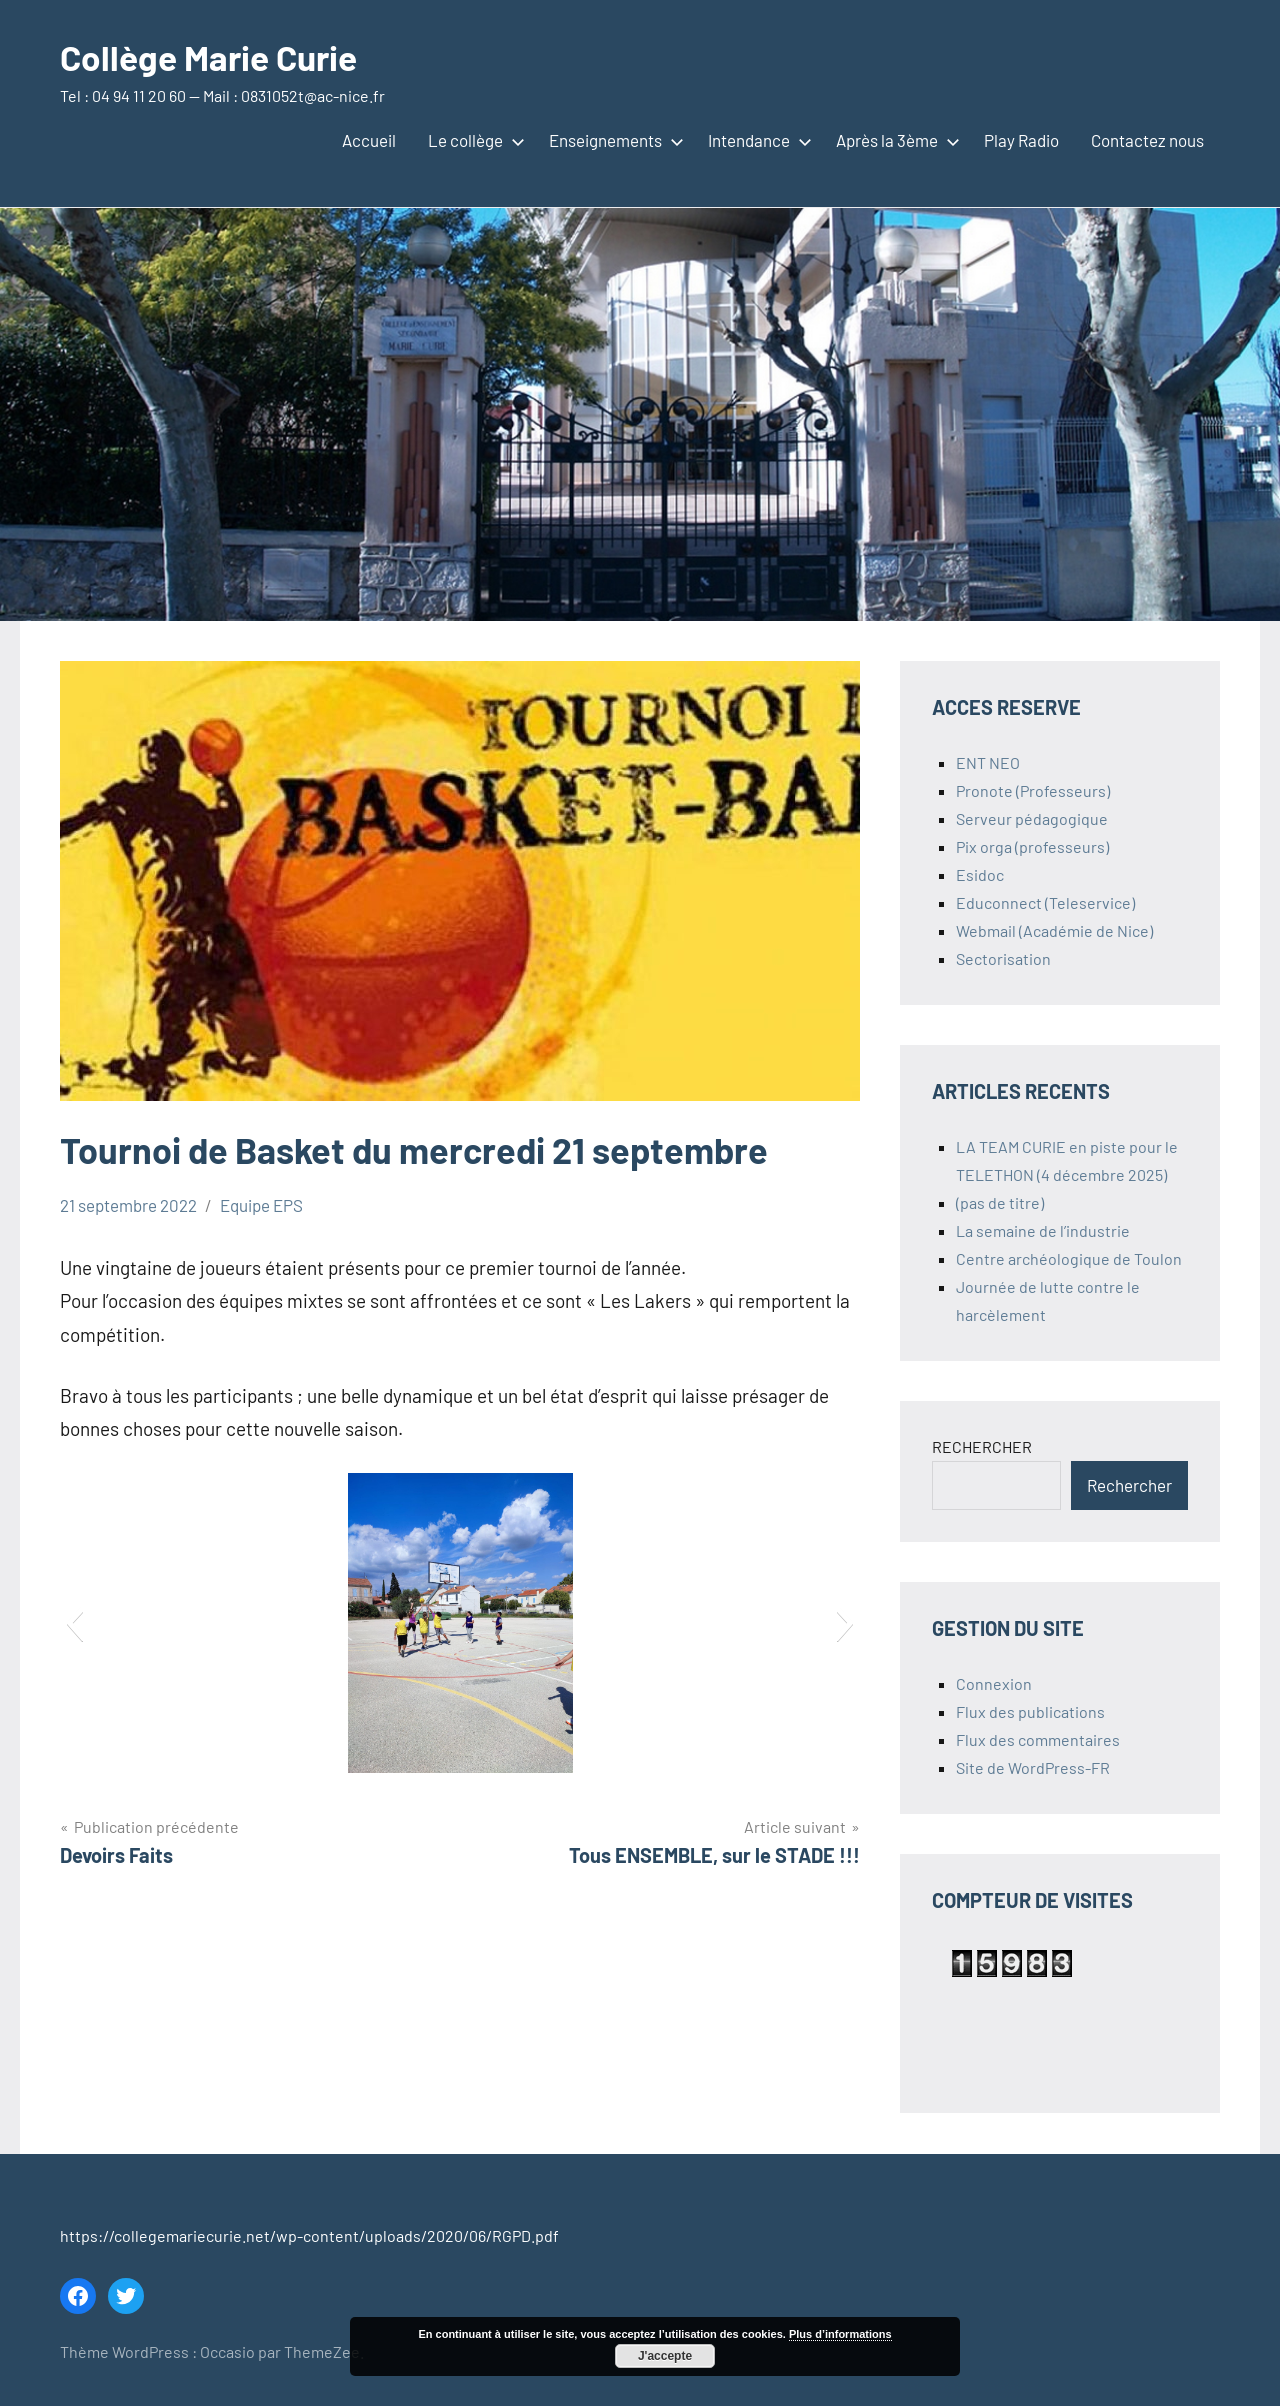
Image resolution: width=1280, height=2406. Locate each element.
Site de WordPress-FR (1033, 1767)
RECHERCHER (982, 1446)
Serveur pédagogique (1032, 818)
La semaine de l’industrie (1043, 1230)
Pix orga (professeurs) (1032, 846)
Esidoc (980, 874)
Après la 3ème (894, 140)
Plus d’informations (840, 2334)
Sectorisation (1003, 958)
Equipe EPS (261, 1205)
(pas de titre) (1000, 1202)
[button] (74, 1623)
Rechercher (1129, 1485)
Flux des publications (1030, 1711)
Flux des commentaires (1038, 1739)
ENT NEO (988, 762)
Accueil (369, 140)
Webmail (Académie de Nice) (1054, 930)
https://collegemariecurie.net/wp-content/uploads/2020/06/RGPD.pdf (309, 2235)
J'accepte (665, 2356)
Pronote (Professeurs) (1033, 790)
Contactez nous (1147, 140)
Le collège (472, 140)
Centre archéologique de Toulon (1069, 1258)
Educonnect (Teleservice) (1045, 902)
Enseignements (612, 140)
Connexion (994, 1683)
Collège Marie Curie (213, 56)
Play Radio (1021, 140)
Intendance (756, 140)
